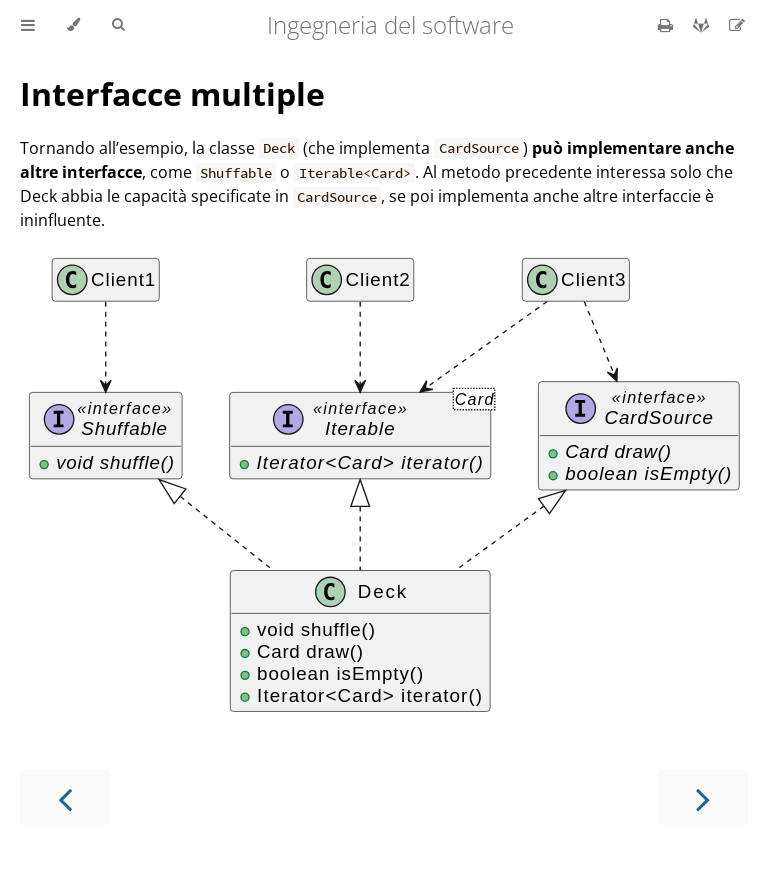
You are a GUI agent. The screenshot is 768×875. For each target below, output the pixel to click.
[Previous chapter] (65, 797)
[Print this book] (667, 25)
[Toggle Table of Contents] (28, 25)
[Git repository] (703, 25)
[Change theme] (73, 25)
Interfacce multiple (172, 93)
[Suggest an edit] (737, 25)
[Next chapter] (703, 797)
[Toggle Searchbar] (118, 25)
